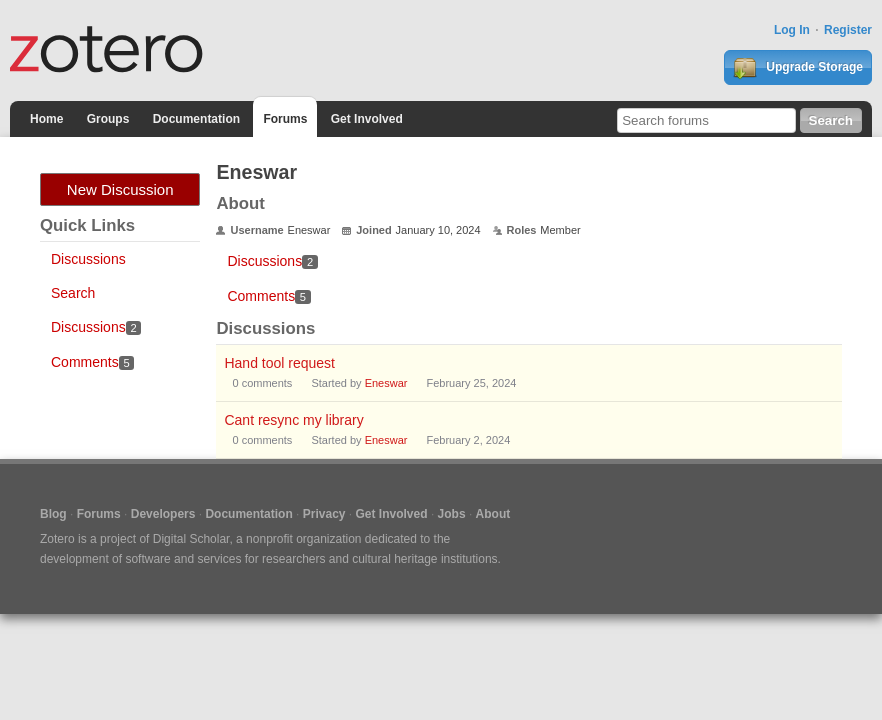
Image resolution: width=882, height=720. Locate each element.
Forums (285, 119)
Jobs (452, 514)
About (493, 514)
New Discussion (120, 189)
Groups (108, 119)
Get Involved (367, 119)
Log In (792, 30)
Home (46, 119)
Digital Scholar (191, 539)
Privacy (324, 514)
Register (848, 30)
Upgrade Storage (798, 68)
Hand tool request (279, 363)
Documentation (196, 119)
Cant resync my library (293, 420)
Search (73, 293)
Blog (53, 514)
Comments (92, 362)
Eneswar (386, 383)
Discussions (88, 259)
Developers (163, 514)
